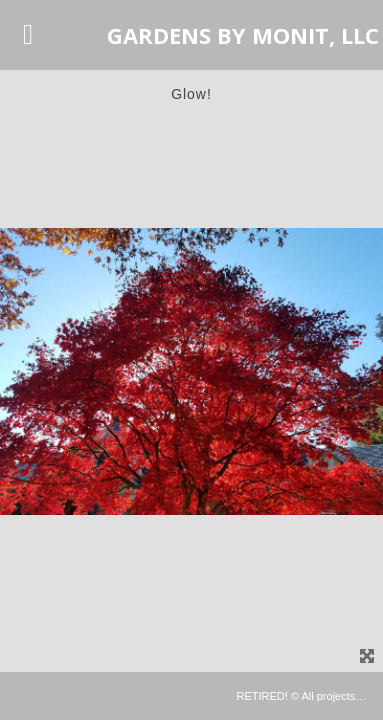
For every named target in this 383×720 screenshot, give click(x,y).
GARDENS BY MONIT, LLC (243, 35)
